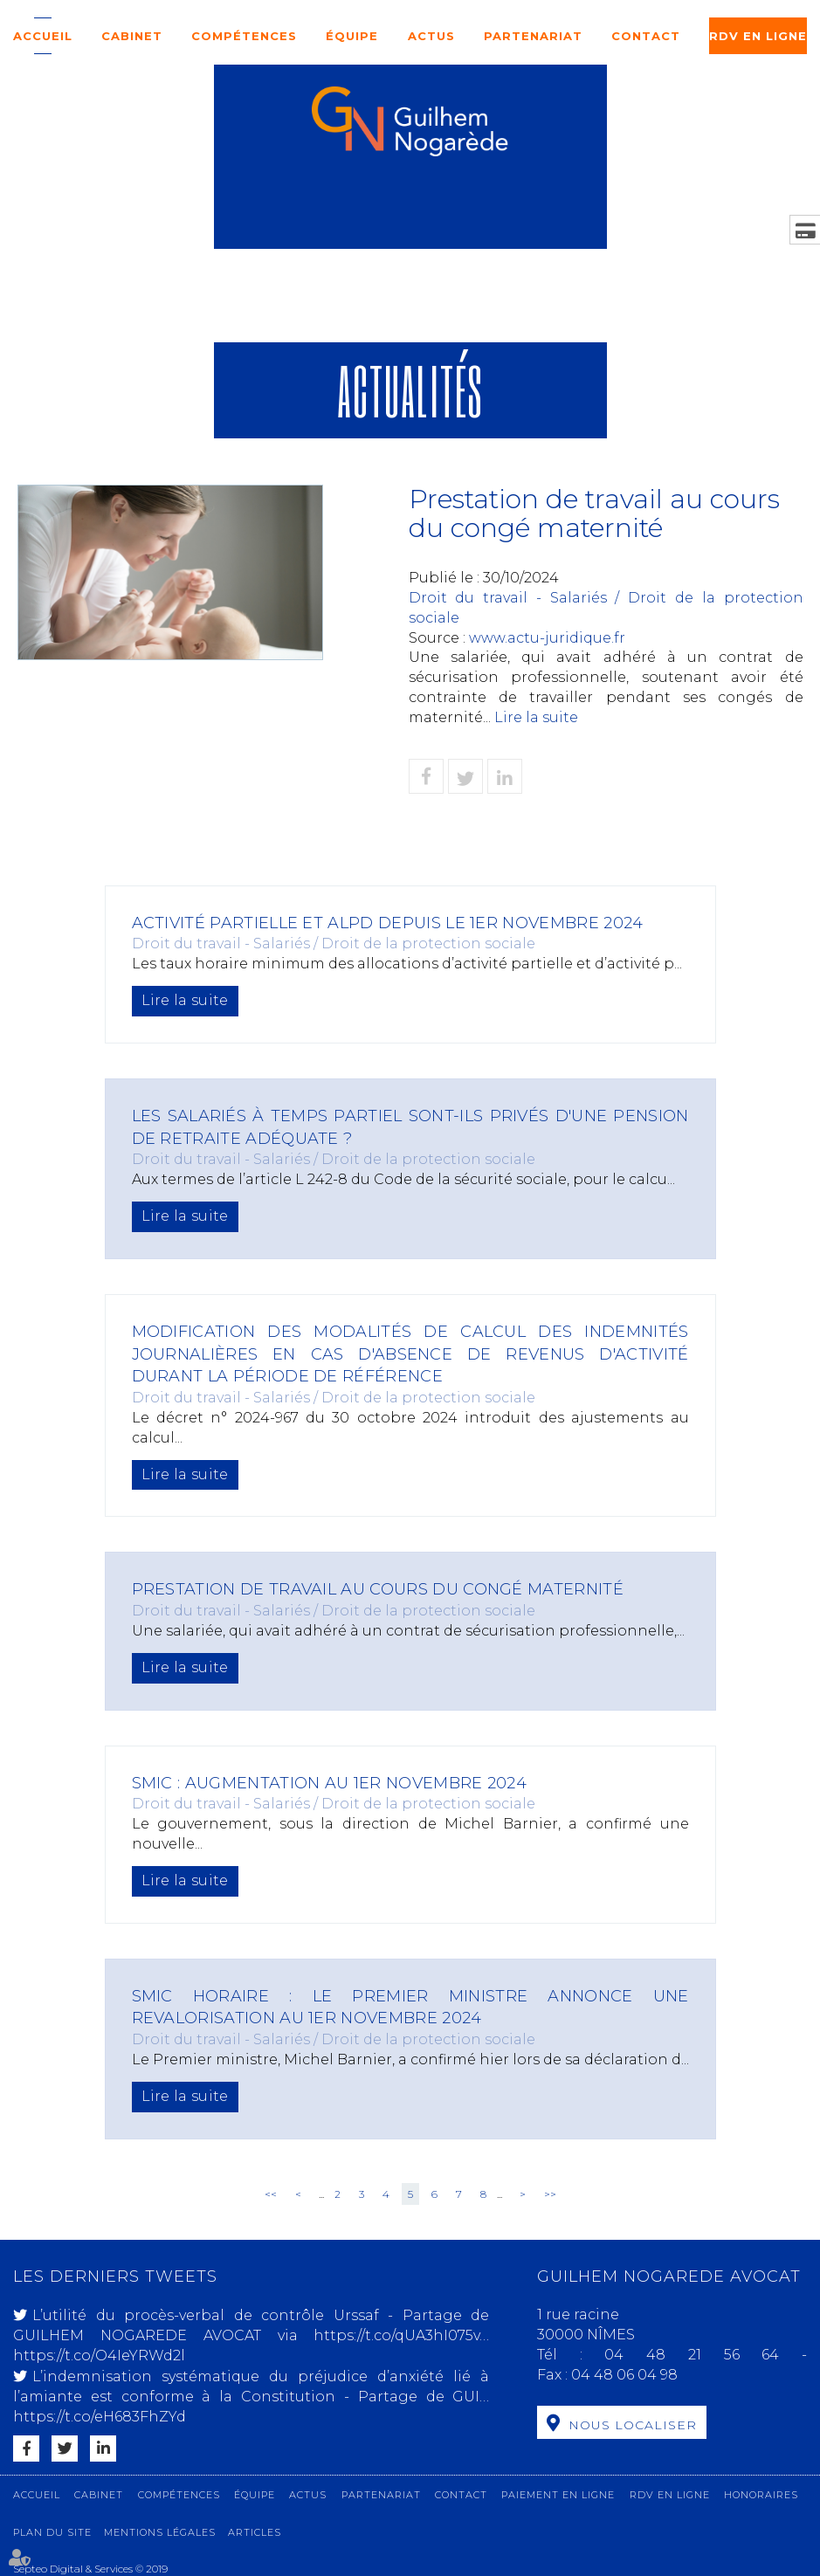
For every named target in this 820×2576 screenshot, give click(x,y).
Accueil (42, 36)
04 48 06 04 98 (624, 2374)
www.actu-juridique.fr (547, 638)
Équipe (352, 36)
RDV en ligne (758, 36)
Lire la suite (536, 717)
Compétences (244, 36)
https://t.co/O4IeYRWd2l (99, 2355)
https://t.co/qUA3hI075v (396, 2335)
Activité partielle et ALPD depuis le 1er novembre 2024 (404, 923)
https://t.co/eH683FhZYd (99, 2416)
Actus (431, 36)
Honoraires (761, 2495)
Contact (645, 36)
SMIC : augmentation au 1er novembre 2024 (341, 1783)
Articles (254, 2532)
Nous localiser (632, 2425)
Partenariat (533, 36)
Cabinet (131, 36)
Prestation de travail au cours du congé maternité (392, 1589)
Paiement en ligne (558, 2495)
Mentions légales (160, 2532)
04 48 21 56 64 (703, 2354)
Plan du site (52, 2532)
